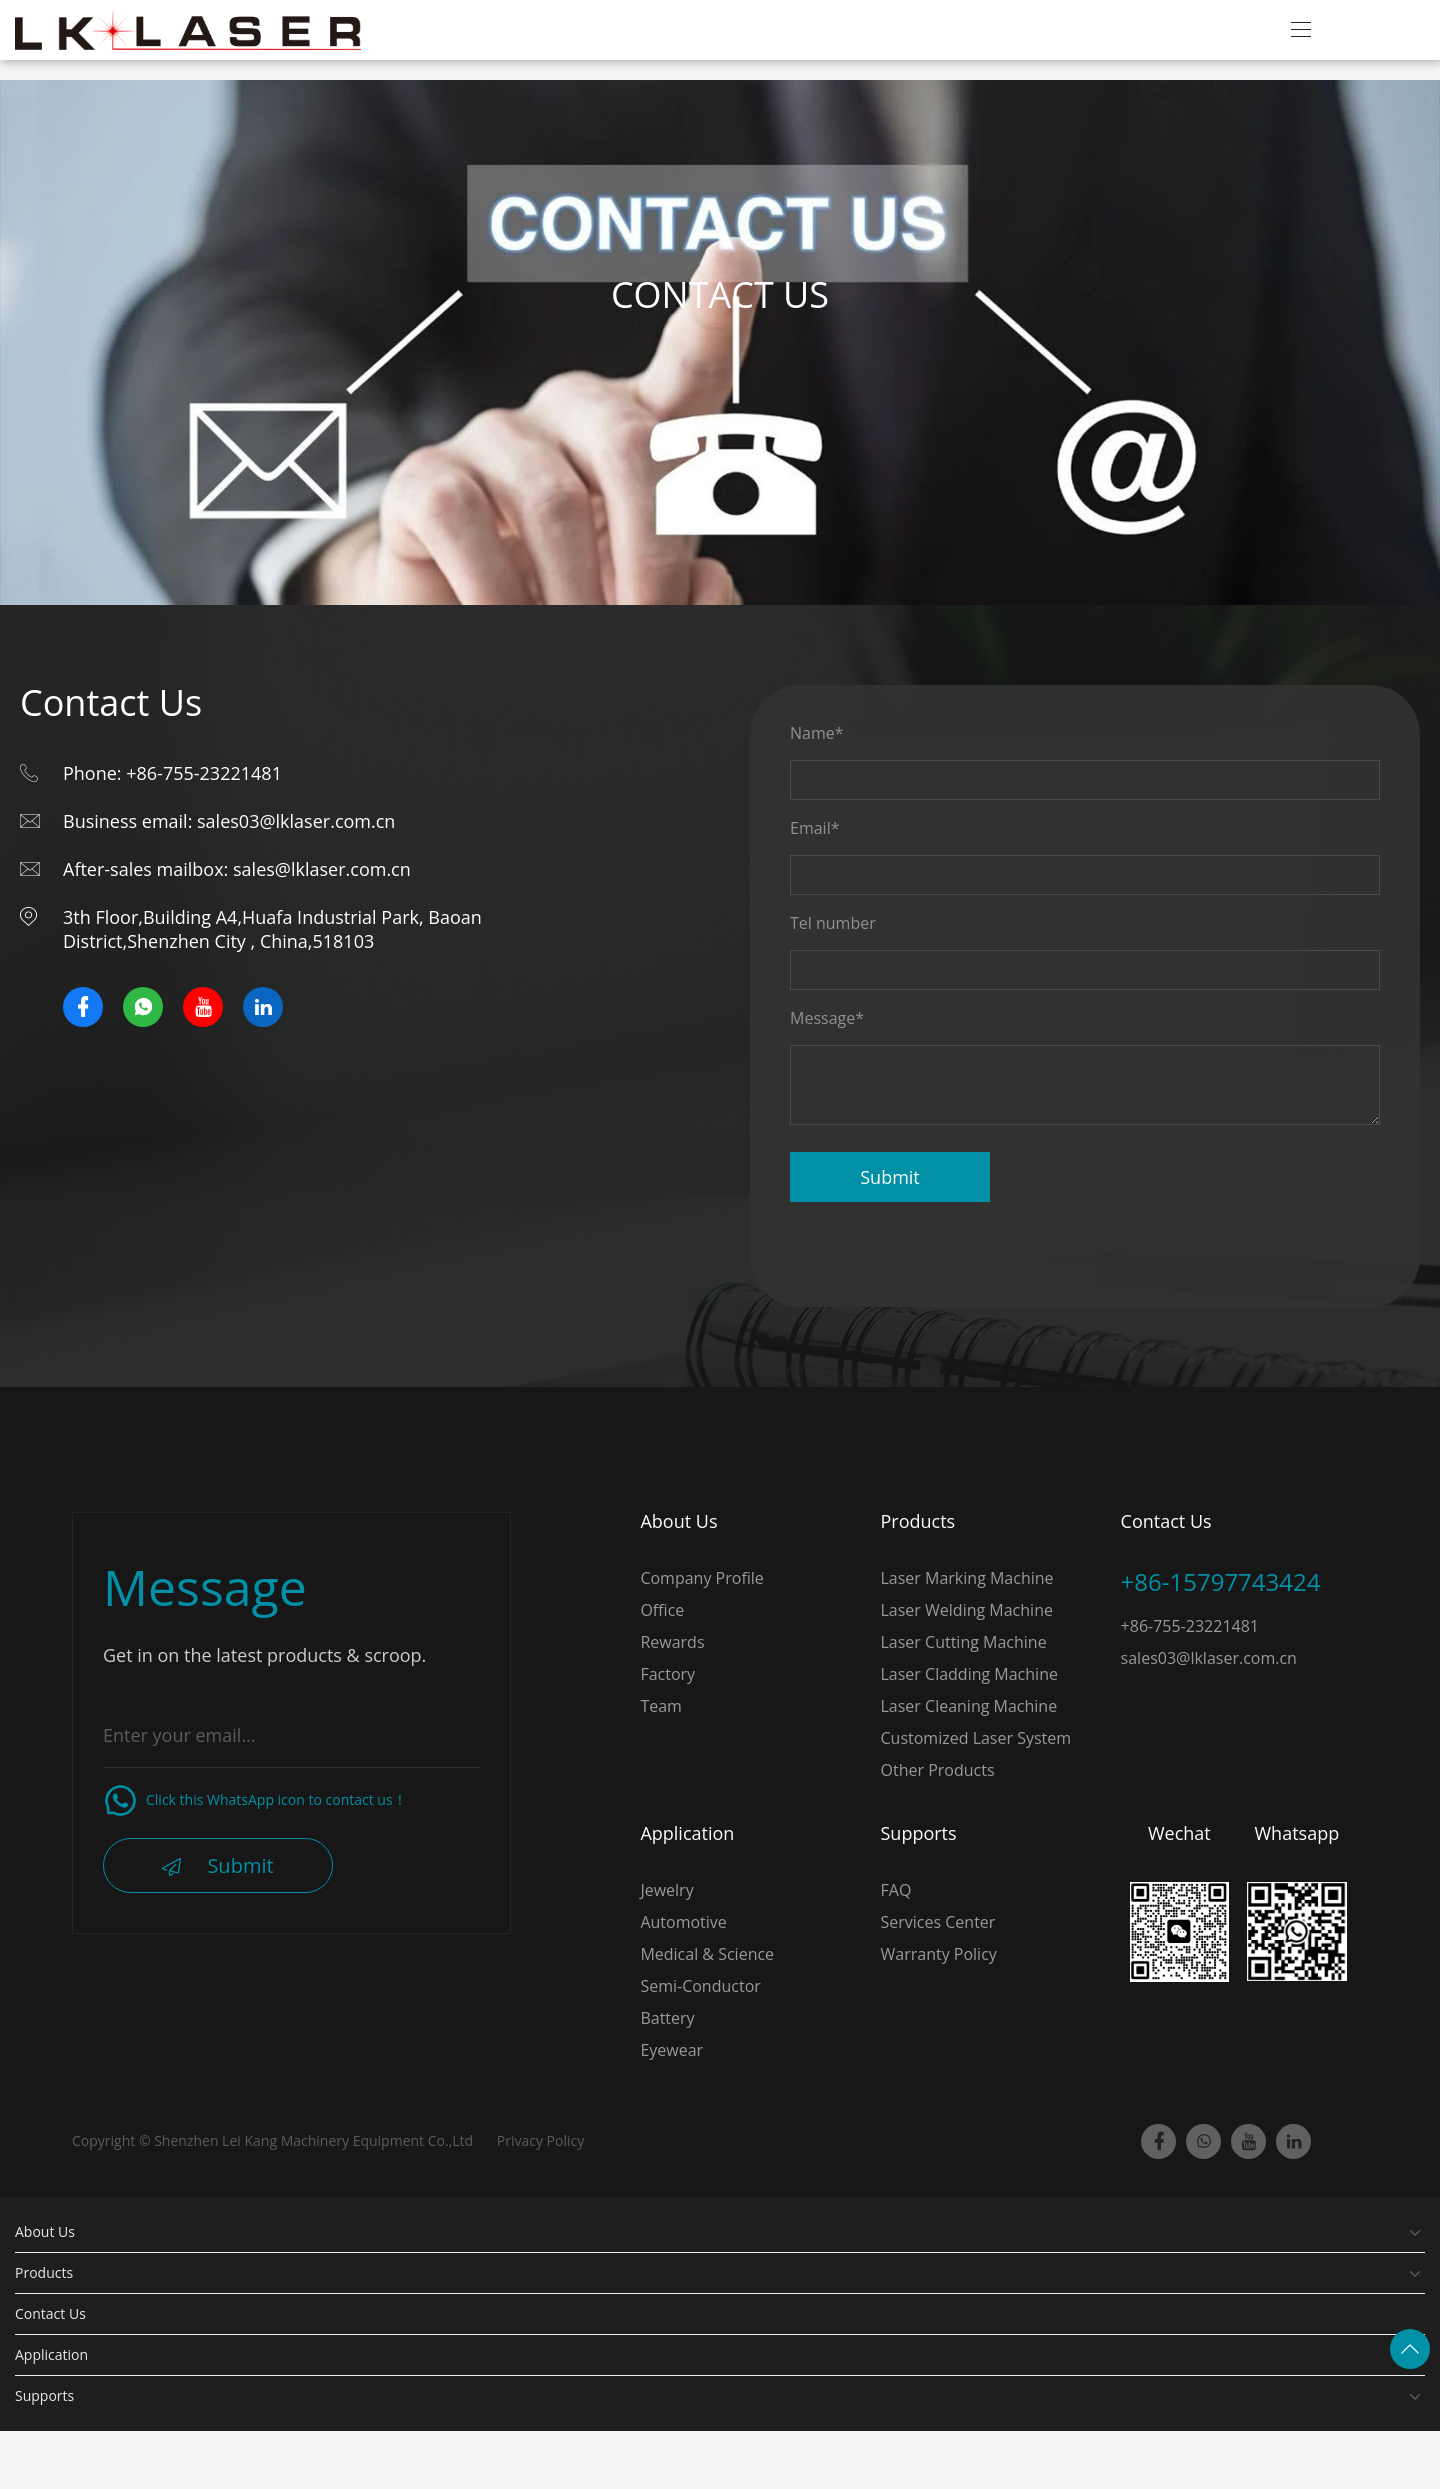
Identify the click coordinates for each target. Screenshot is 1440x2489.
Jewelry (666, 1890)
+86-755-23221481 (1190, 1626)
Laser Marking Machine (967, 1578)
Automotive (683, 1922)
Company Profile (701, 1578)
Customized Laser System (976, 1738)
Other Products (938, 1770)
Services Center (938, 1922)
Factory (667, 1674)
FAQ (896, 1890)
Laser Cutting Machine (964, 1642)
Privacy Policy (540, 2140)
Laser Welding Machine (967, 1610)
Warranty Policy (939, 1954)
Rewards (672, 1642)
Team (661, 1706)
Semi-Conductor (700, 1986)
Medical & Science (707, 1954)
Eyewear (671, 2050)
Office (662, 1610)
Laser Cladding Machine (969, 1674)
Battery (667, 2018)
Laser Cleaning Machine (969, 1706)
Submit (890, 1177)
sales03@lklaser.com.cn (1209, 1658)
